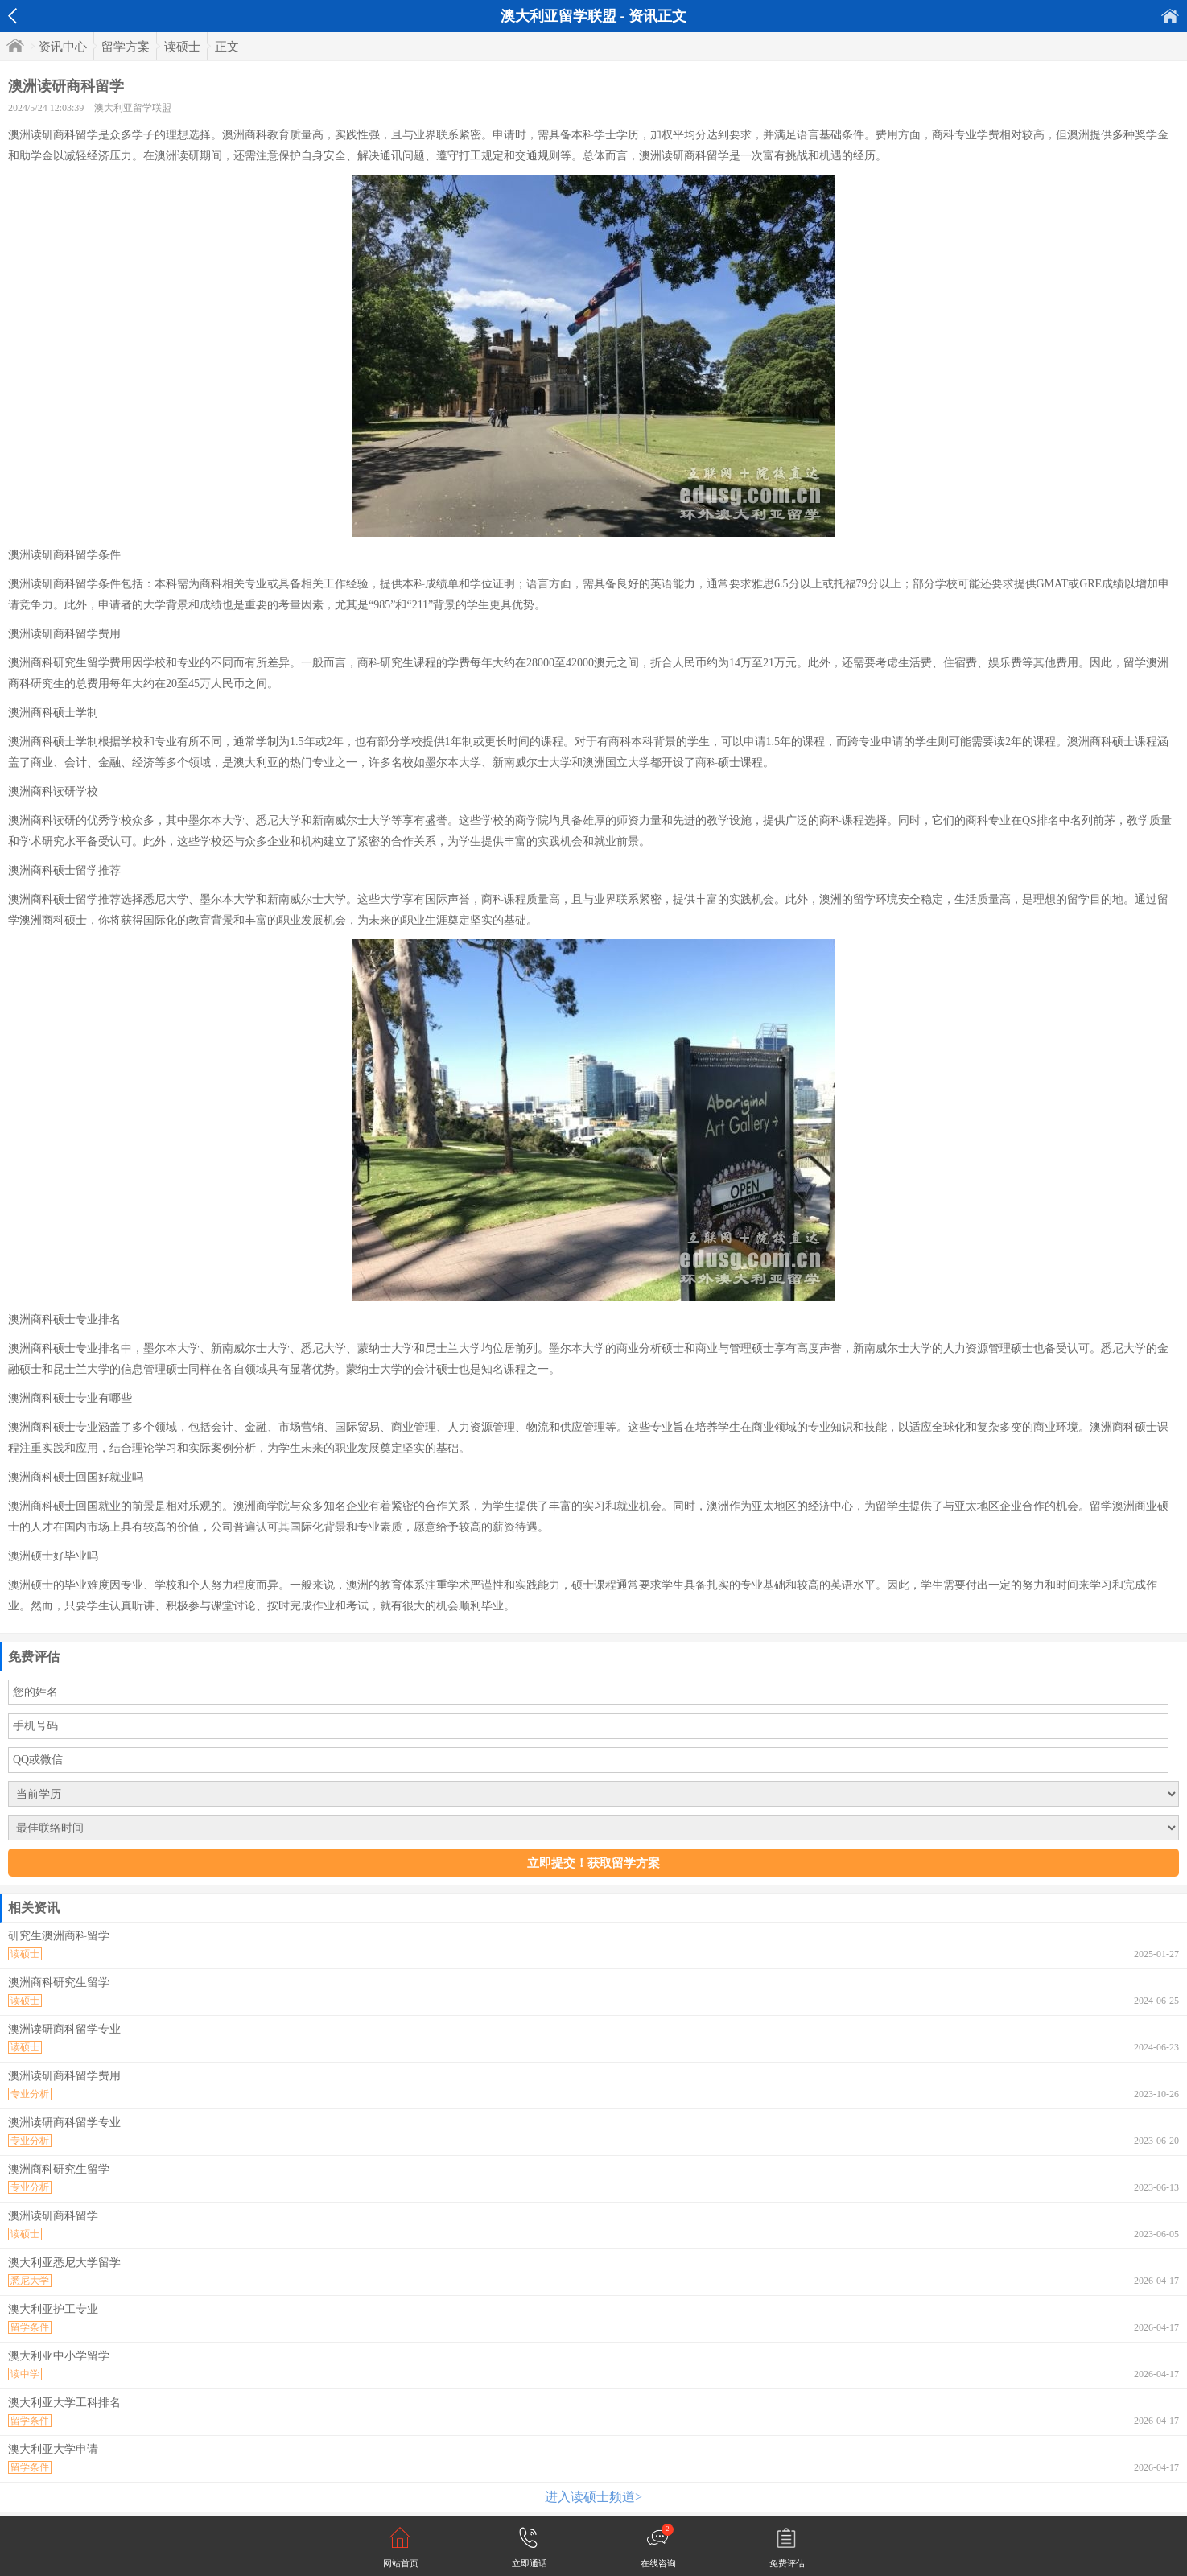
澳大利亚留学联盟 (132, 107)
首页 (1170, 16)
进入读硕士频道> (593, 2497)
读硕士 (182, 46)
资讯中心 (63, 46)
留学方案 (125, 46)
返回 (12, 16)
